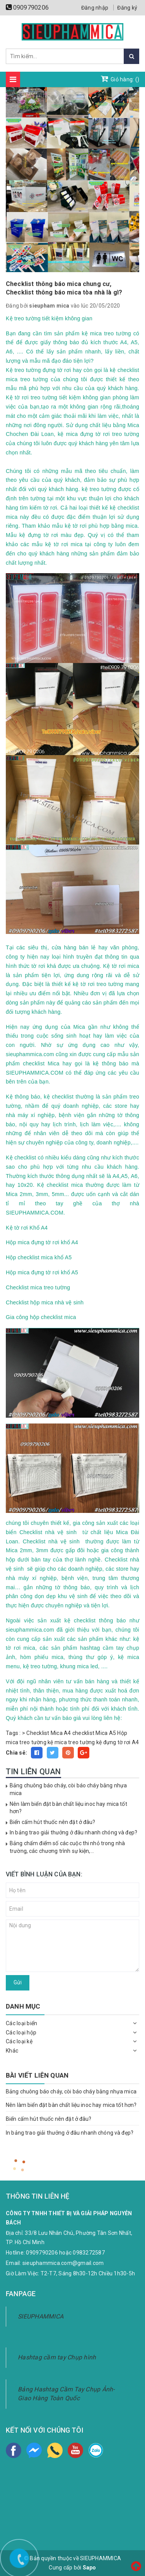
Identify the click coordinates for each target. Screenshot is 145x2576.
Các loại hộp (21, 2032)
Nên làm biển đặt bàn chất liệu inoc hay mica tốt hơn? (71, 2105)
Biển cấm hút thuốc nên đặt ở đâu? (53, 1822)
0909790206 (31, 7)
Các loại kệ (19, 2041)
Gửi (18, 1982)
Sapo (89, 2567)
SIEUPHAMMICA (40, 2316)
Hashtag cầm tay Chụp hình (57, 2357)
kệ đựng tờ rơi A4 (117, 1742)
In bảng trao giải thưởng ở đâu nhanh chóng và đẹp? (73, 1832)
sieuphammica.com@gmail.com (63, 2263)
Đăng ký (127, 8)
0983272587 (89, 2253)
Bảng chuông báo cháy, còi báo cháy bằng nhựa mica (71, 2091)
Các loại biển (21, 2023)
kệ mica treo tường (71, 1742)
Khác (12, 2051)
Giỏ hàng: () (120, 78)
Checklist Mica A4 (48, 1733)
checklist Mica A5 (94, 1733)
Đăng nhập (94, 8)
